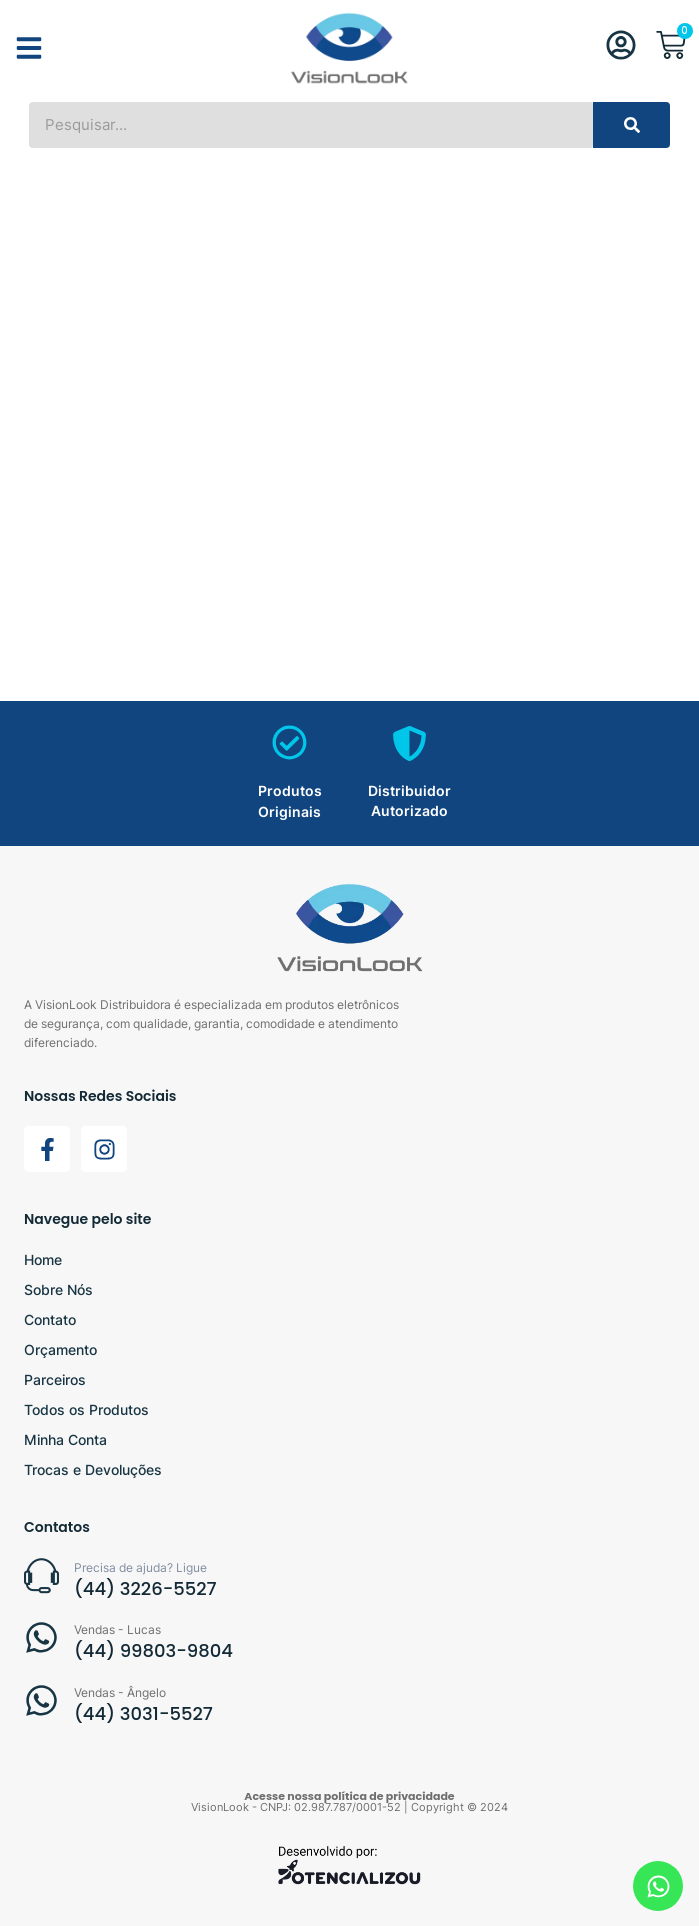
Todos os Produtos (86, 1409)
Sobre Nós (58, 1289)
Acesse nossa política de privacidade (349, 1796)
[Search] (631, 125)
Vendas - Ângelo (120, 1692)
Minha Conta (65, 1439)
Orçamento (60, 1349)
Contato (50, 1319)
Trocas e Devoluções (93, 1469)
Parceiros (55, 1379)
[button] (29, 48)
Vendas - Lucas (117, 1629)
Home (43, 1259)
